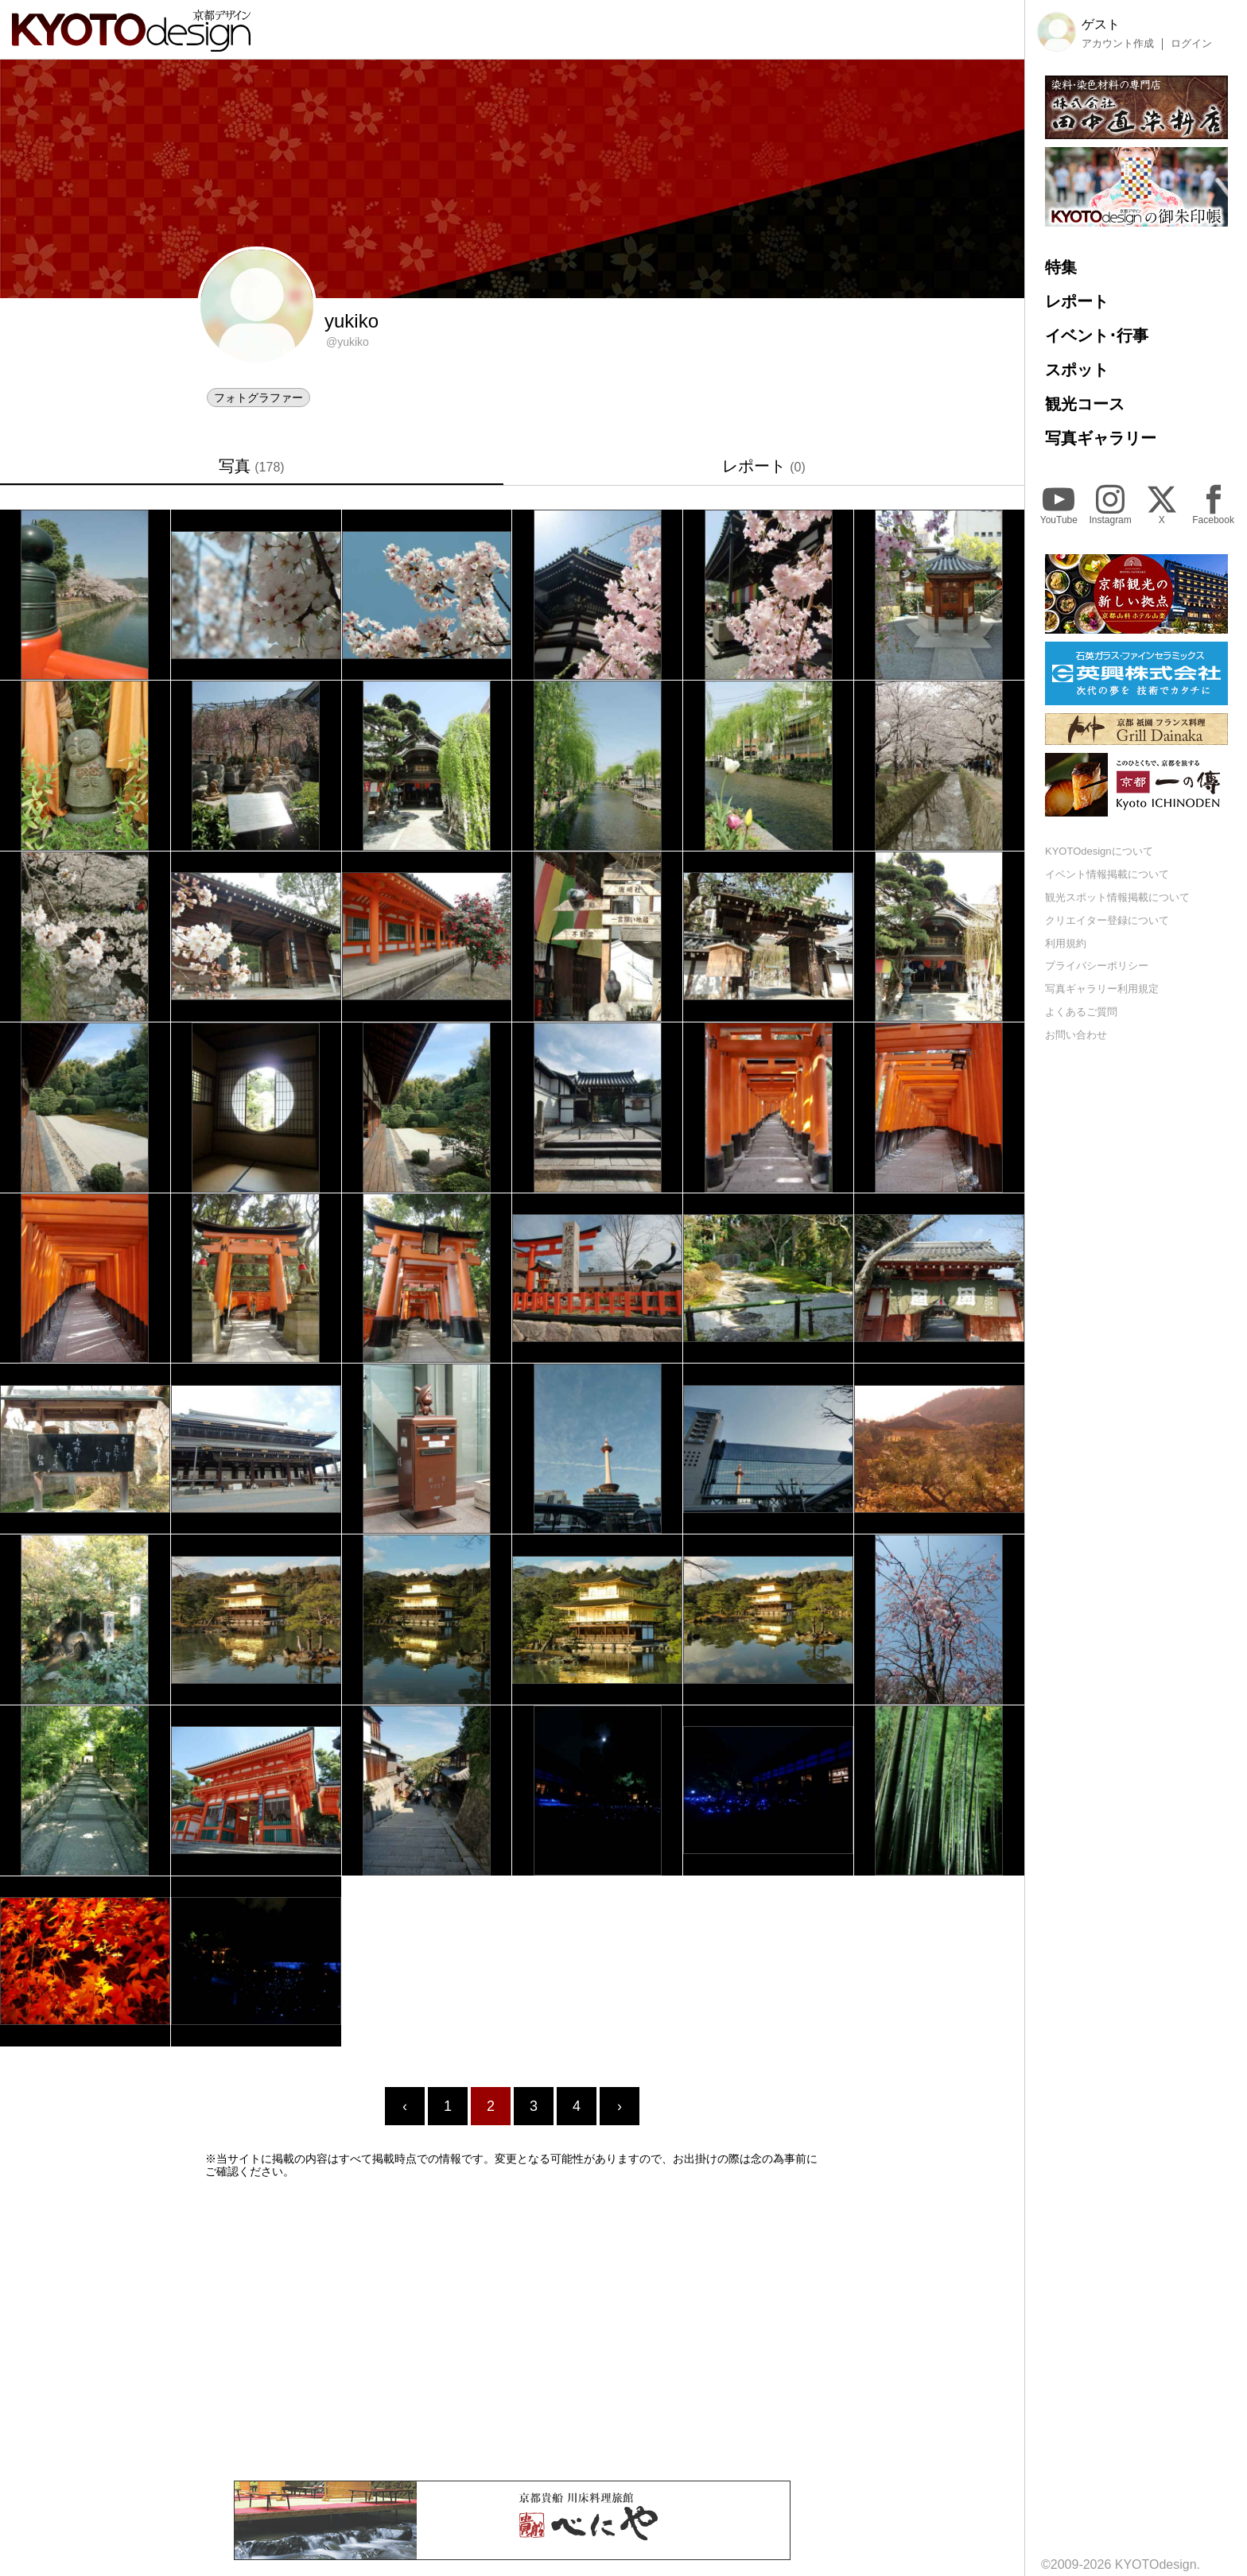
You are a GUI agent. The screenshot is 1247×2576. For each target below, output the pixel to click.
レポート (764, 466)
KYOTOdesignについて (1099, 851)
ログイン (1191, 43)
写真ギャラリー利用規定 (1102, 989)
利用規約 (1065, 943)
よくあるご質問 (1081, 1012)
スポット (1077, 369)
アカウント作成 (1118, 43)
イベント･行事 (1096, 335)
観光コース (1085, 404)
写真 (251, 466)
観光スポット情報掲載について (1117, 897)
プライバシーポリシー (1096, 966)
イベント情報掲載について (1107, 874)
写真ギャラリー (1100, 438)
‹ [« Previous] (404, 2106)
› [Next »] (619, 2106)
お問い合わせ (1076, 1035)
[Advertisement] (512, 2329)
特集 (1061, 267)
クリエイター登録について (1107, 920)
